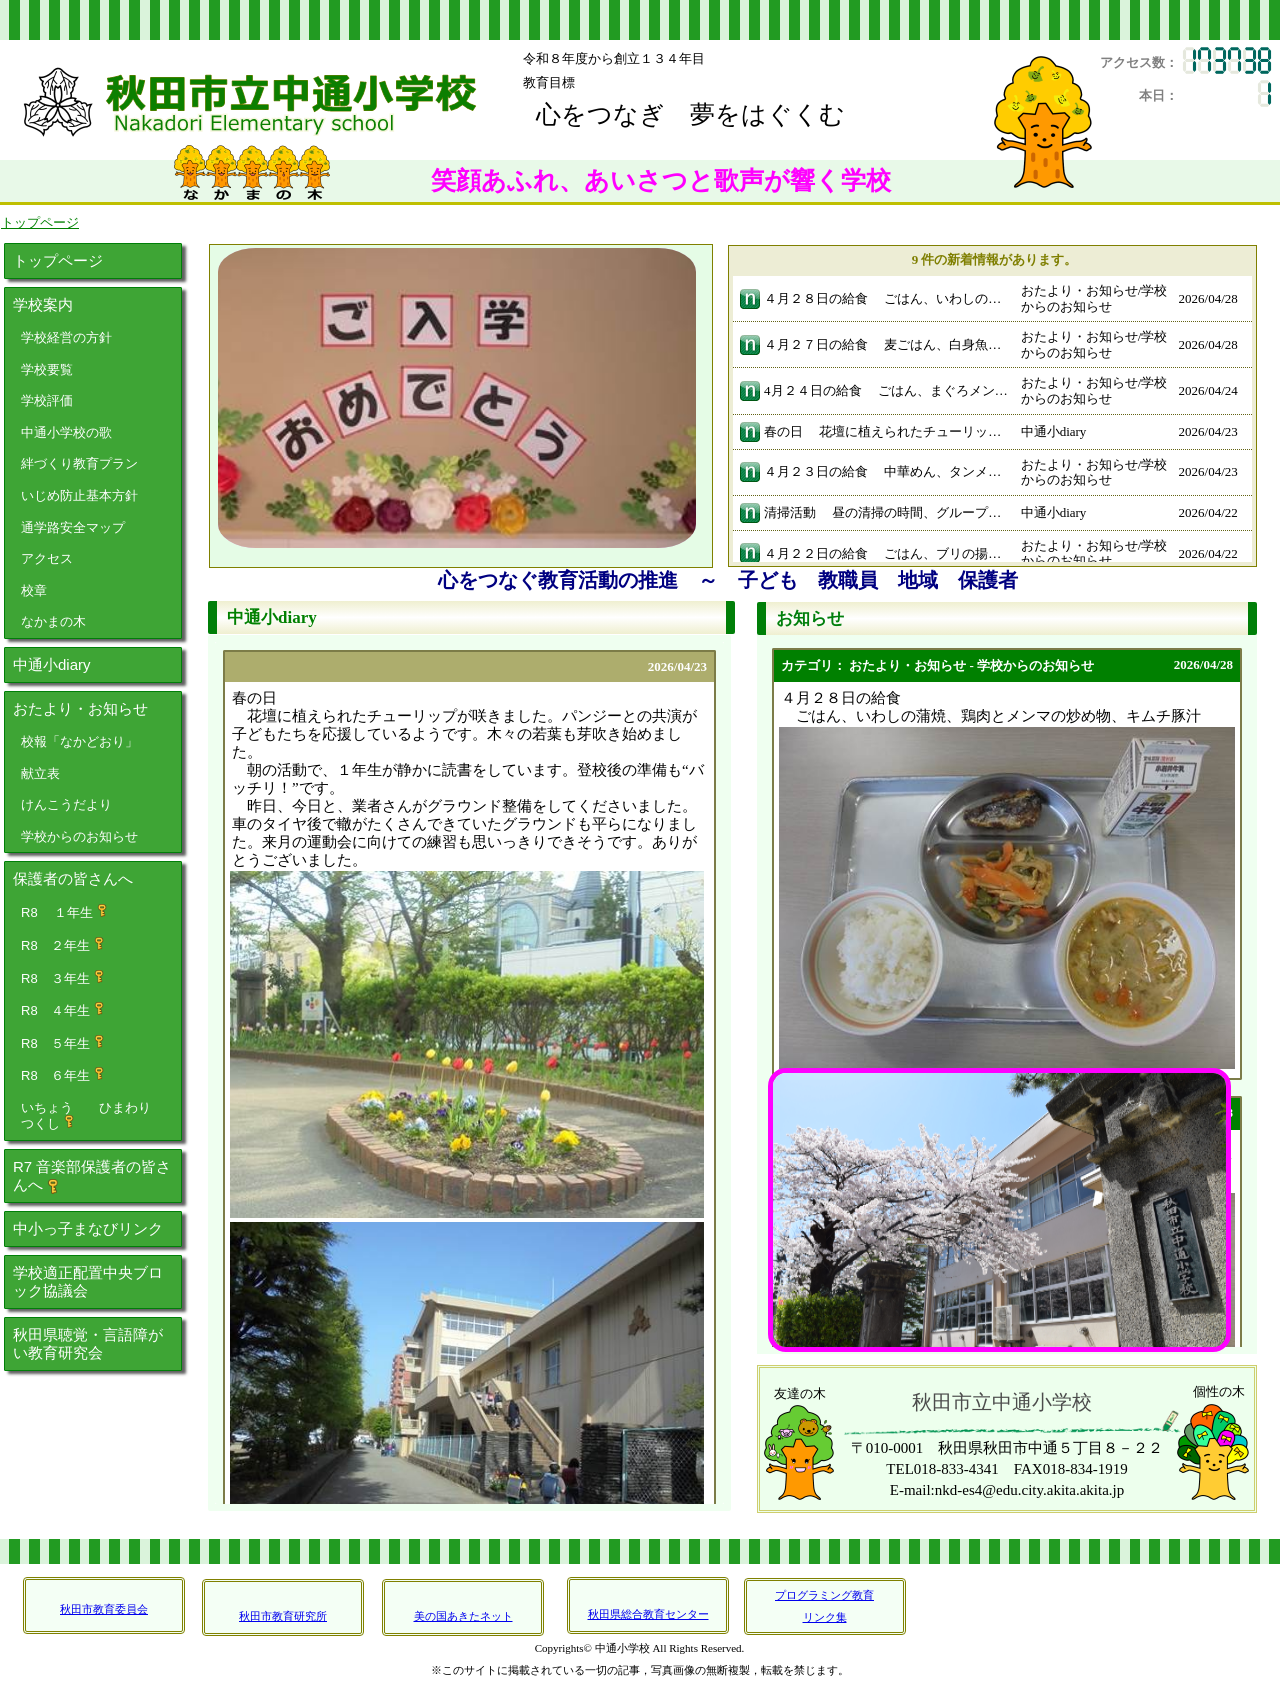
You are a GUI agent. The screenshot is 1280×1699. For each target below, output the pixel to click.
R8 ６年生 (63, 1075)
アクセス (47, 558)
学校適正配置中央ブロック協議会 (88, 1281)
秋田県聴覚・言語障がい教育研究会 (88, 1343)
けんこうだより (66, 804)
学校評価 (47, 400)
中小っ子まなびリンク (88, 1228)
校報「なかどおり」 (79, 741)
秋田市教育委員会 (104, 1609)
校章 (34, 590)
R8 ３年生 (63, 978)
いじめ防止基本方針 (79, 495)
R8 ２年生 (63, 945)
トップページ (58, 260)
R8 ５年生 (63, 1043)
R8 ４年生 (63, 1010)
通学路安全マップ (73, 527)
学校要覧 (47, 369)
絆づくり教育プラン (79, 463)
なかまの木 (53, 621)
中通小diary (52, 664)
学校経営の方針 (66, 337)
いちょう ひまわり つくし (99, 1116)
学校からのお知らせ (79, 836)
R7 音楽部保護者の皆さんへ (92, 1176)
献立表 (40, 773)
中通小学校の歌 (66, 432)
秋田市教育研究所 (283, 1616)
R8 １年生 (65, 912)
